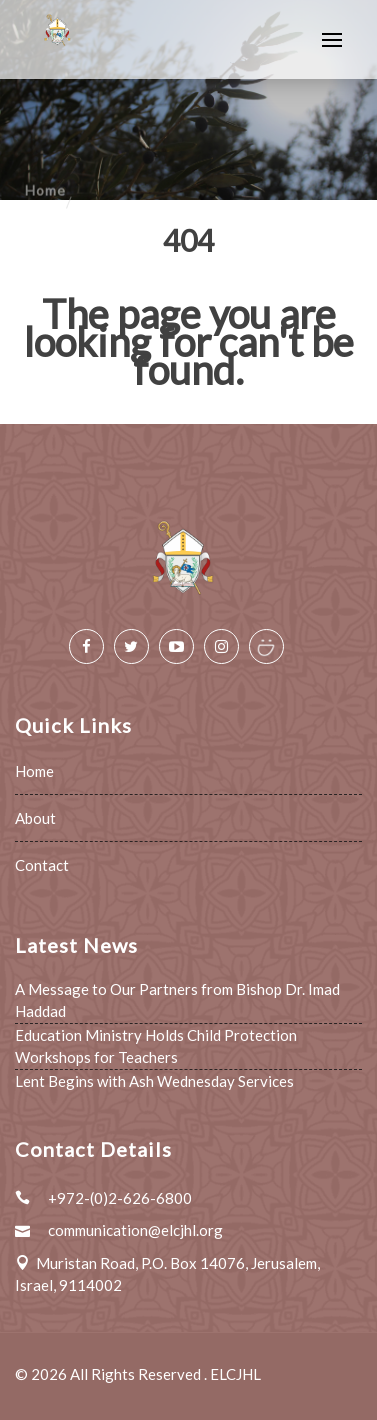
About (35, 818)
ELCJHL (235, 1374)
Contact (42, 865)
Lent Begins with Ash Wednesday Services (154, 1081)
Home (34, 771)
